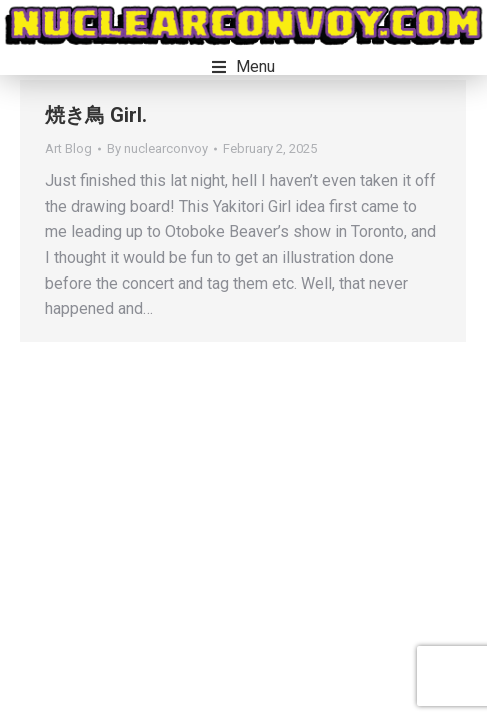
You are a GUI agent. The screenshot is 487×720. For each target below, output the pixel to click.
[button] (243, 67)
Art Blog (68, 148)
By (157, 148)
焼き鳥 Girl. (96, 115)
